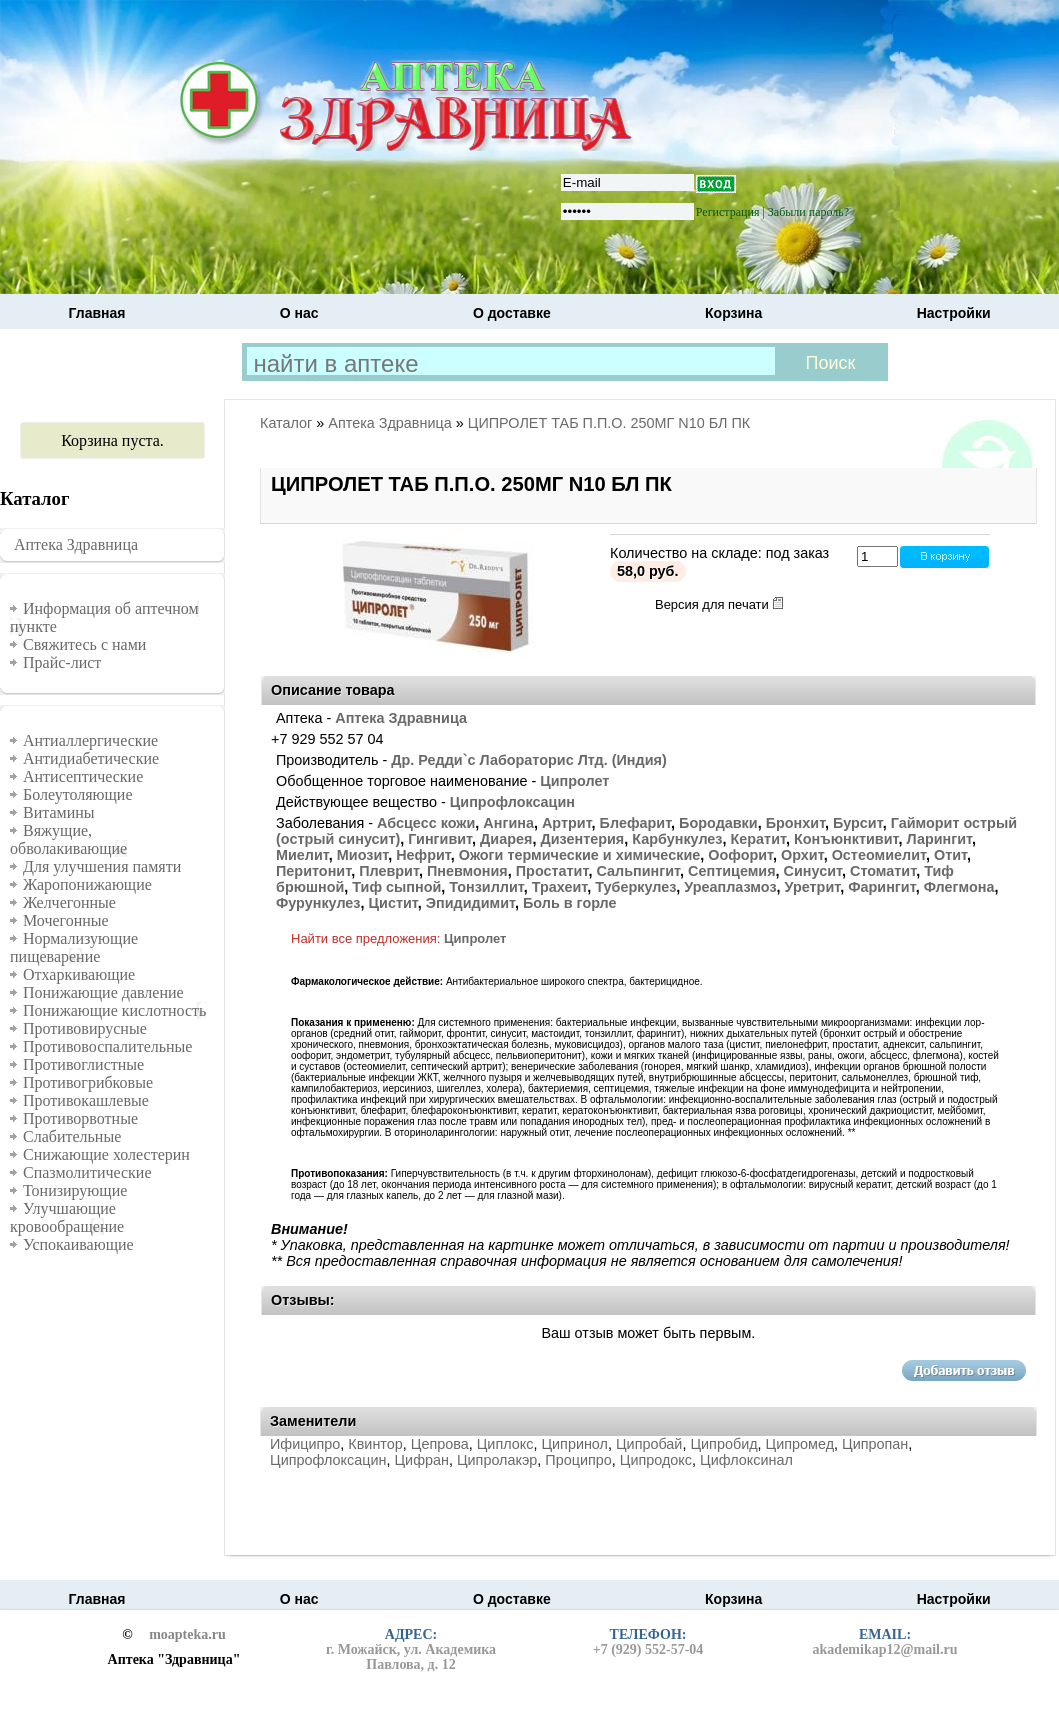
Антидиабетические (91, 758)
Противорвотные (80, 1118)
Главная (97, 313)
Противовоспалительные (107, 1046)
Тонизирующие (75, 1190)
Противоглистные (83, 1064)
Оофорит (740, 855)
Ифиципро (305, 1444)
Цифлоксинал (746, 1460)
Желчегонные (69, 902)
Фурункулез (318, 903)
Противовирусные (85, 1028)
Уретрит (813, 887)
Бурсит (858, 823)
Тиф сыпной (396, 887)
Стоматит (883, 871)
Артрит (567, 823)
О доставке (512, 313)
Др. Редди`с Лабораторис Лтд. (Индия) (529, 760)
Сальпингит (638, 871)
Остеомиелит (879, 855)
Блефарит (636, 823)
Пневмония (467, 871)
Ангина (508, 823)
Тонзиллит (486, 887)
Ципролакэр (497, 1460)
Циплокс (505, 1444)
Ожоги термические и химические (579, 855)
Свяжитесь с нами (84, 644)
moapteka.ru (187, 1635)
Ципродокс (656, 1460)
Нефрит (423, 855)
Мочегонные (66, 920)
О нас (299, 313)
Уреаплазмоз (730, 887)
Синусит (813, 871)
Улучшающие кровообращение (67, 1217)
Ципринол (574, 1444)
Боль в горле (570, 903)
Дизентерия (582, 839)
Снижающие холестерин (106, 1154)
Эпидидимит (470, 903)
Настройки (954, 313)
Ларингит (939, 839)
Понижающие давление (103, 992)
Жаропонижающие (87, 884)
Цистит (393, 903)
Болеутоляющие (78, 794)
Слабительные (72, 1136)
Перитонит (313, 871)
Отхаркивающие (79, 974)
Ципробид (723, 1444)
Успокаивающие (78, 1244)
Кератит (758, 839)
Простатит (552, 871)
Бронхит (795, 823)
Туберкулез (635, 887)
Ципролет (574, 781)
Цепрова (440, 1444)
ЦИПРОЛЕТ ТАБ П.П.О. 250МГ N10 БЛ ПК (609, 423)
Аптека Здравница (76, 544)
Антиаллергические (90, 740)
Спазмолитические (87, 1172)
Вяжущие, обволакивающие (68, 839)
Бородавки (718, 823)
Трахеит (560, 887)
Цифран (421, 1460)
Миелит (302, 855)
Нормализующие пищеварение (74, 947)
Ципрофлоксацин (512, 802)
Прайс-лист (62, 662)
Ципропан (875, 1444)
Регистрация (728, 212)
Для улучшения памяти (102, 866)
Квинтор (375, 1444)
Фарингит (881, 887)
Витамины (59, 812)
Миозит (362, 855)
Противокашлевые (86, 1100)
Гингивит (440, 839)
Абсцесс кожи (426, 823)
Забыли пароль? (808, 212)
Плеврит (389, 871)
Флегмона (959, 887)
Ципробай (649, 1444)
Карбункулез (677, 839)
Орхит (802, 855)
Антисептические (83, 776)
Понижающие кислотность (114, 1010)
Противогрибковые (88, 1082)
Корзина (733, 313)
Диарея (506, 839)
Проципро (578, 1460)
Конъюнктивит (846, 839)
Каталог (286, 423)
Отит (950, 855)
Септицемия (732, 871)
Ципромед (800, 1444)
